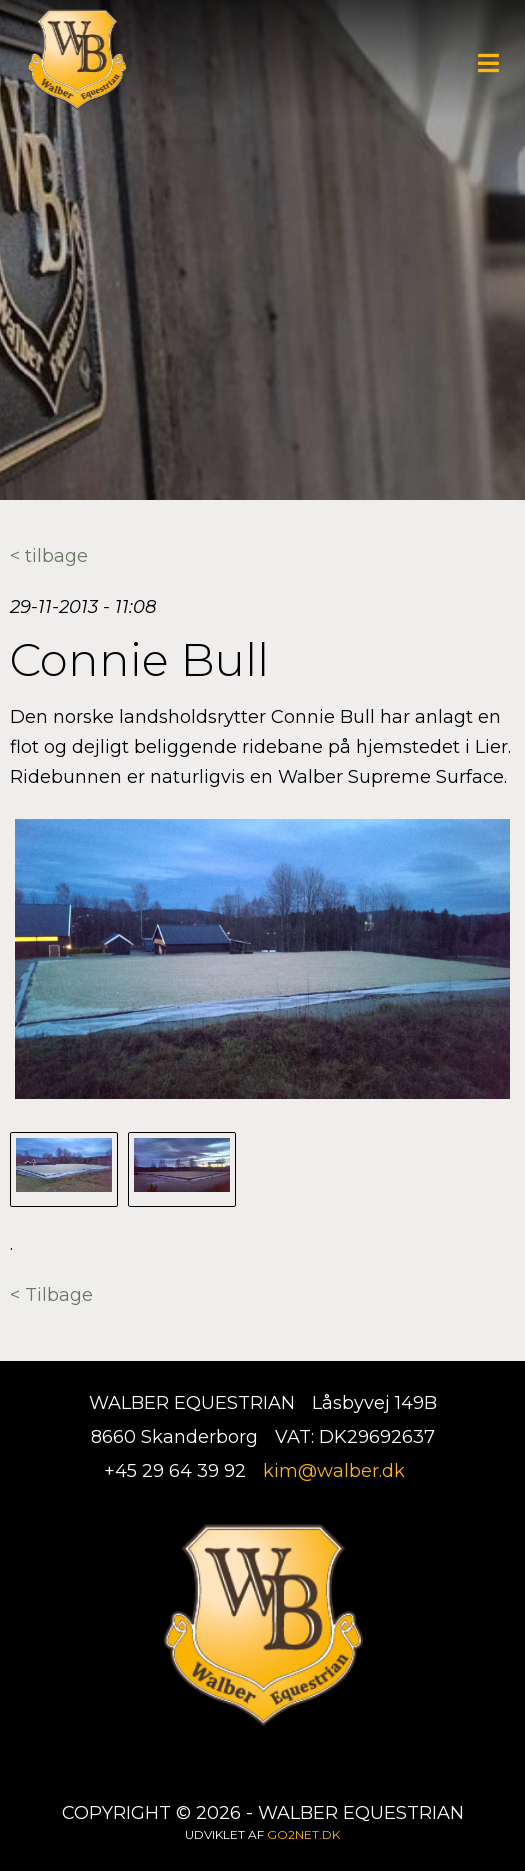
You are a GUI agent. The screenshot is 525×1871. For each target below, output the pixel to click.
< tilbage (49, 556)
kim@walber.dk (334, 1471)
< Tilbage (51, 1295)
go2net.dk (303, 1834)
